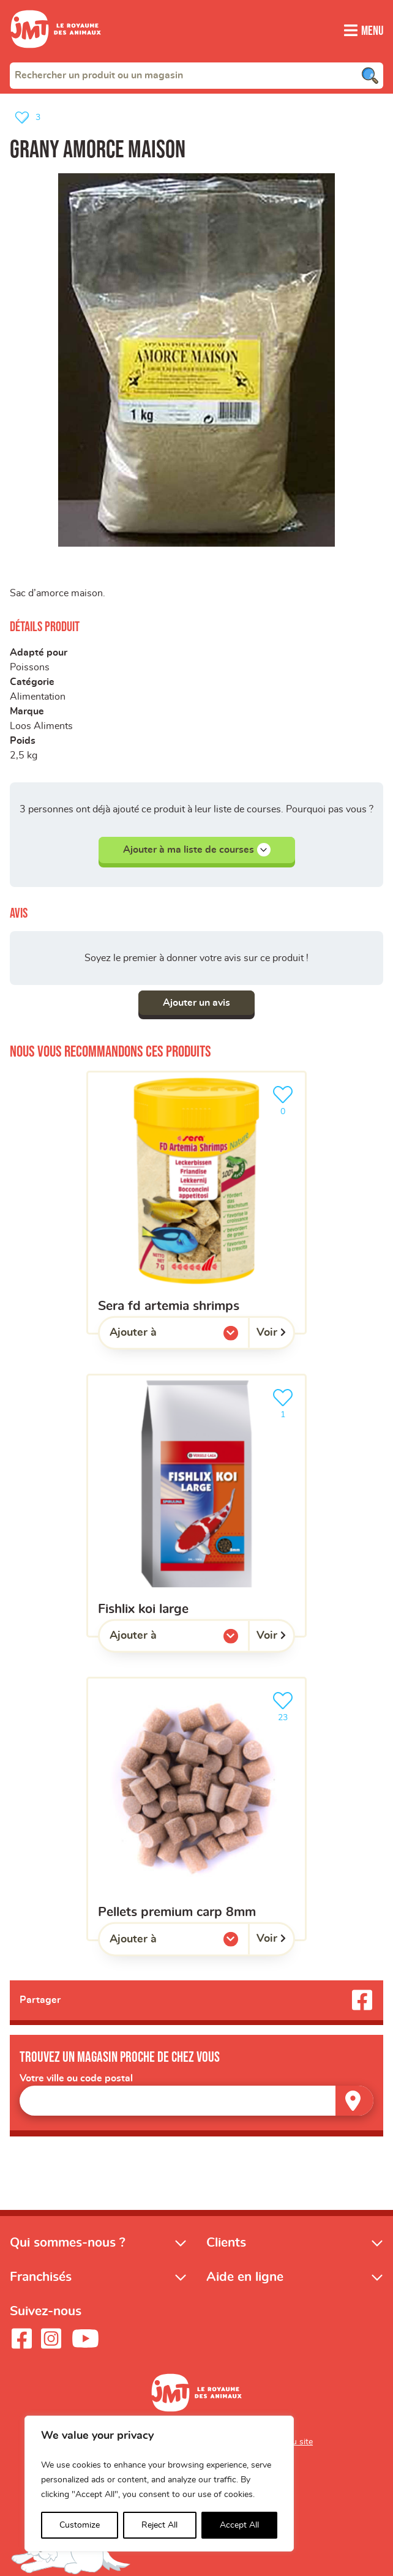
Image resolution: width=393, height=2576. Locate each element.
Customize (79, 2525)
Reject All (159, 2525)
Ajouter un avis (196, 1003)
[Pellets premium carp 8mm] (196, 1809)
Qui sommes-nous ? (67, 2242)
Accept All (239, 2525)
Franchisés (41, 2277)
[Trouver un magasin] (354, 2101)
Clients (226, 2242)
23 (285, 1705)
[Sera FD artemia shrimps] (196, 1203)
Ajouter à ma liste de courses (197, 849)
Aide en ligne (244, 2277)
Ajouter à (158, 1335)
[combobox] (196, 75)
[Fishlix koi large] (196, 1506)
